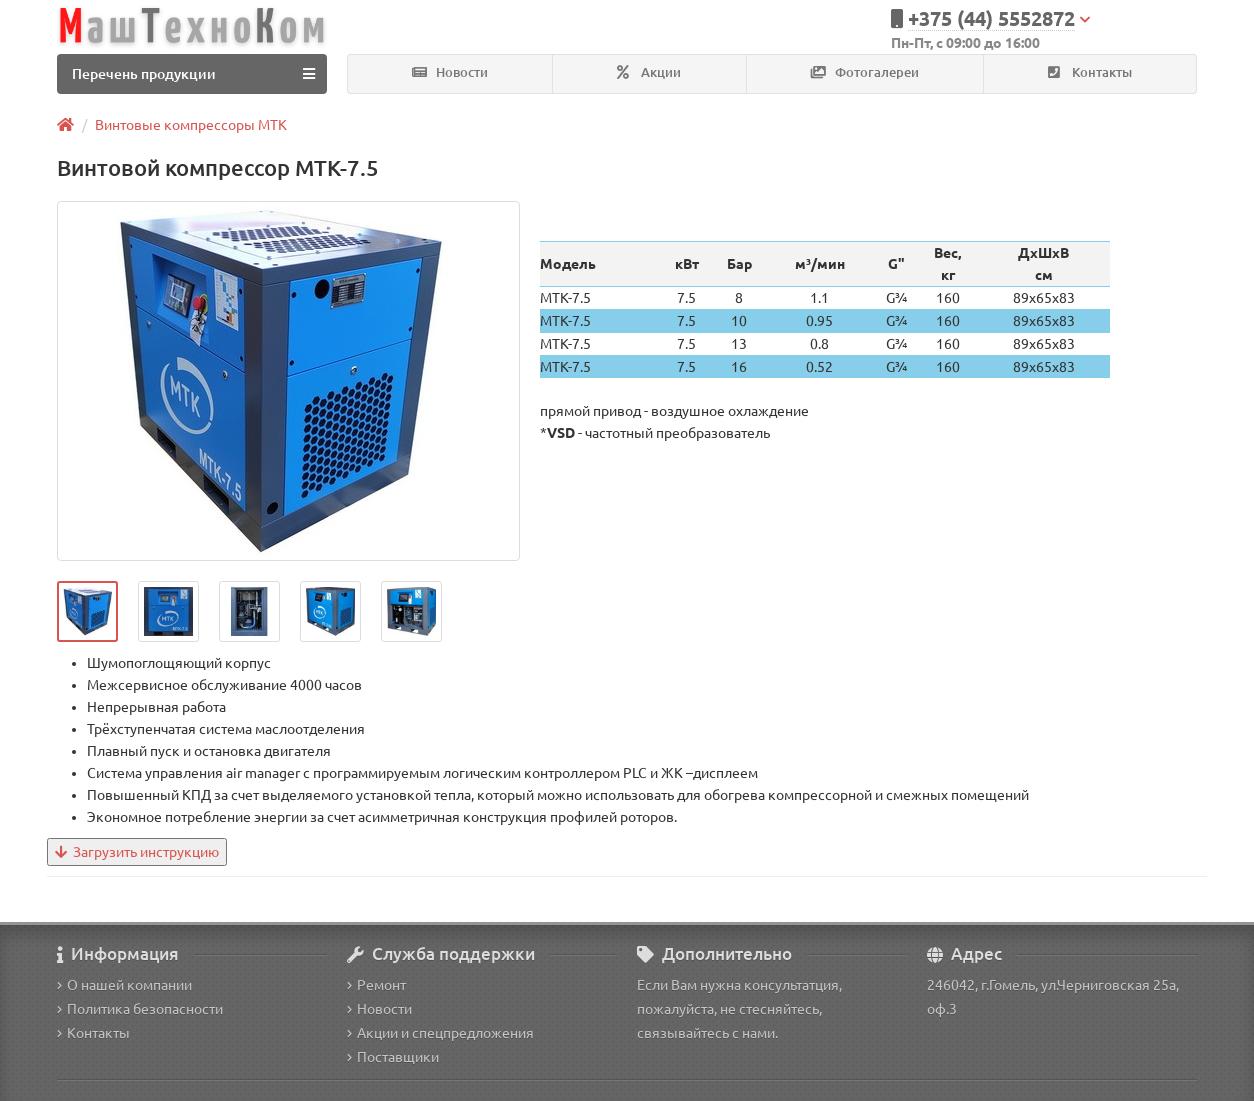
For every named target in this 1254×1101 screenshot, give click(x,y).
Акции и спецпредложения (440, 1033)
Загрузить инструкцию (137, 852)
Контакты (1090, 72)
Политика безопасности (140, 1009)
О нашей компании (124, 985)
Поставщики (393, 1057)
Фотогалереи (865, 72)
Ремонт (376, 985)
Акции (649, 72)
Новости (450, 72)
